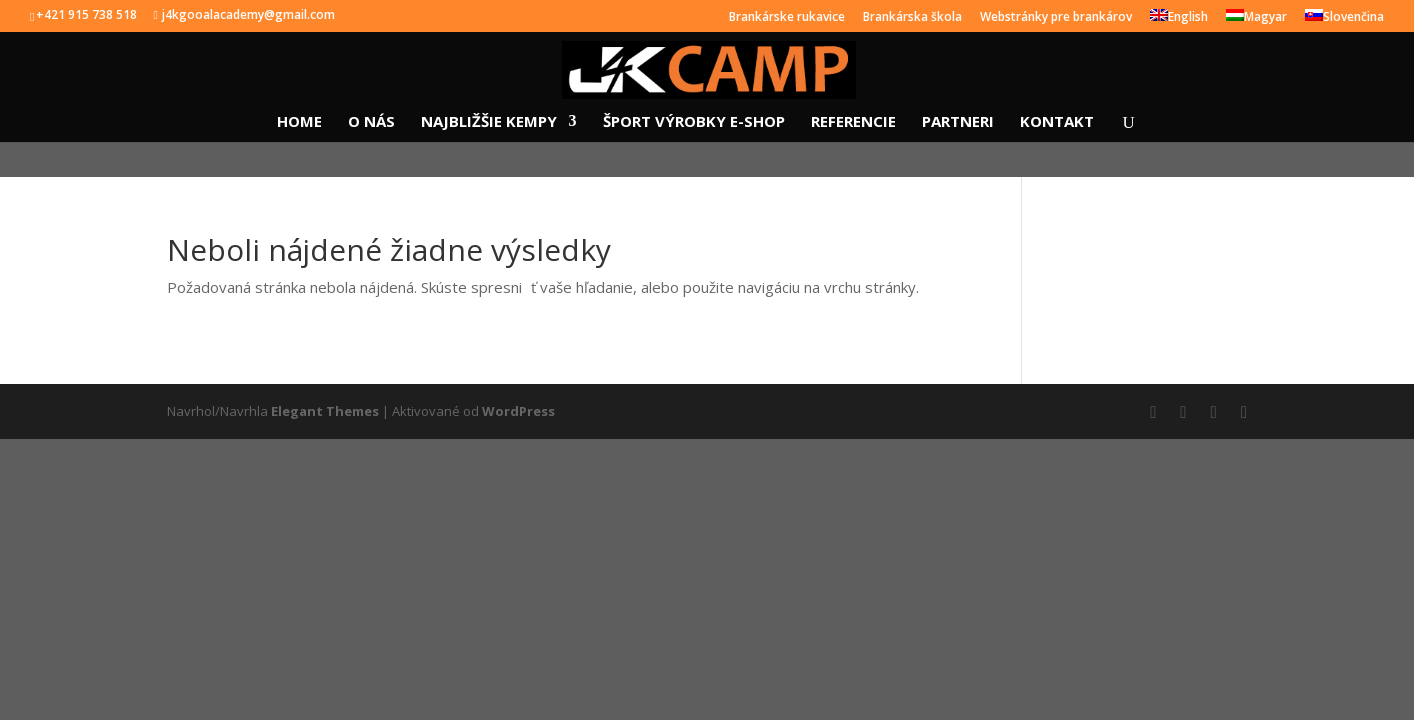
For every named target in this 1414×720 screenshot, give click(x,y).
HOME (299, 122)
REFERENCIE (853, 122)
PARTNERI (958, 122)
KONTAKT (1057, 122)
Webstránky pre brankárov (1056, 18)
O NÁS (371, 122)
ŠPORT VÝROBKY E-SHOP (694, 122)
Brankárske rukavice (787, 18)
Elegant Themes (325, 411)
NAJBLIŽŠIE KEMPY (489, 122)
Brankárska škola (912, 18)
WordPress (518, 411)
